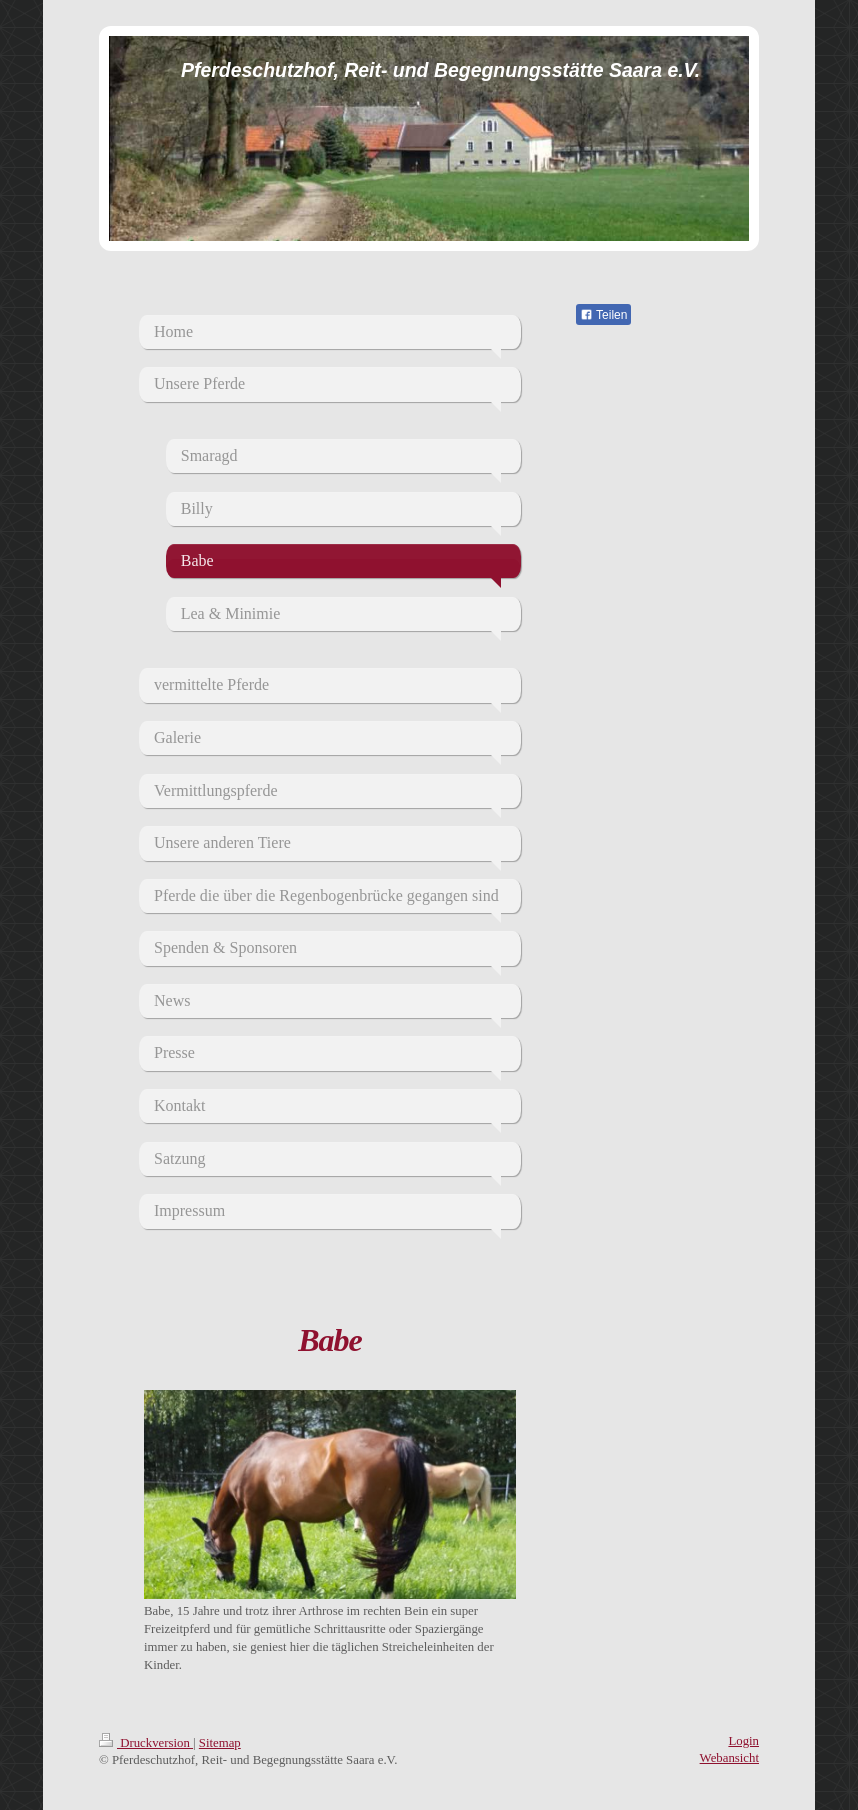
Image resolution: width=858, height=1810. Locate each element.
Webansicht (729, 1758)
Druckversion (146, 1743)
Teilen (603, 315)
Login (743, 1741)
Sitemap (220, 1743)
